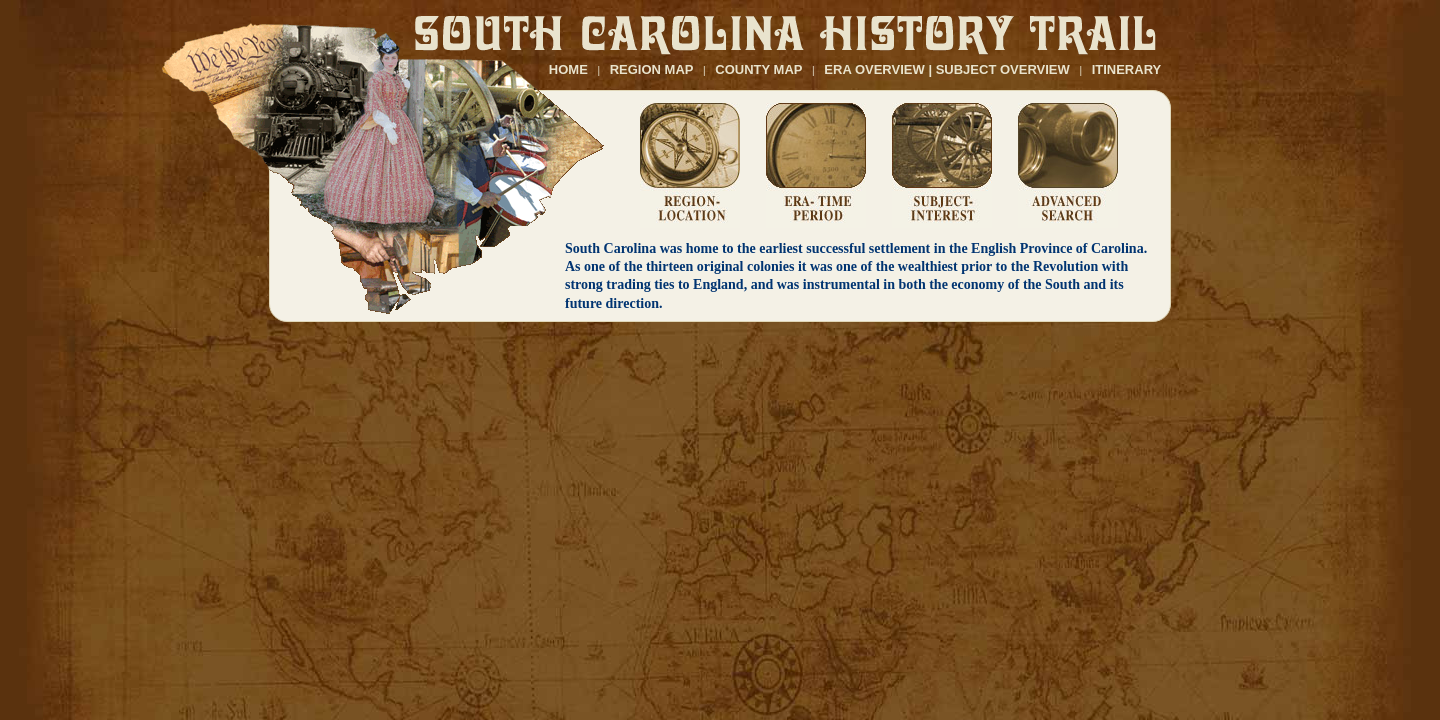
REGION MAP (652, 69)
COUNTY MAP (758, 69)
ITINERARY (1127, 69)
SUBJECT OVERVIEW (1003, 69)
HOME (568, 69)
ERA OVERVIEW (874, 69)
